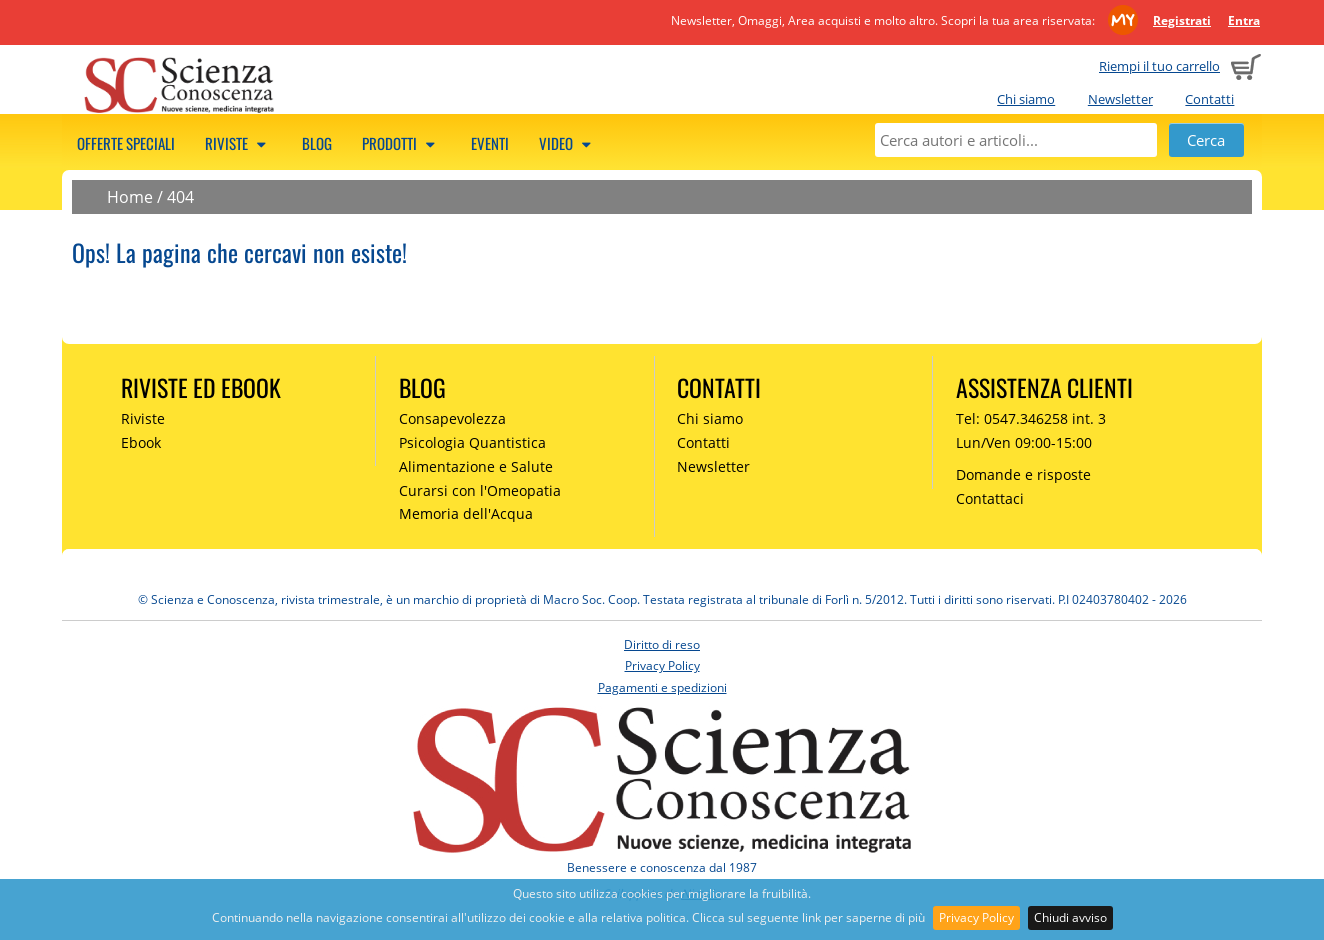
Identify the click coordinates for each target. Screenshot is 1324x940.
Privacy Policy (976, 917)
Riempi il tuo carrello (1159, 66)
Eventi (490, 143)
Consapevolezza (452, 418)
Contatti (1209, 99)
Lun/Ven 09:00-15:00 (1024, 442)
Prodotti (401, 143)
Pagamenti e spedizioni (662, 687)
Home (130, 197)
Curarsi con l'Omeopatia (480, 490)
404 (180, 197)
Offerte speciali (126, 143)
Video (568, 143)
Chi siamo (1026, 99)
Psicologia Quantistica (472, 442)
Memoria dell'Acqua (466, 513)
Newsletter (1120, 99)
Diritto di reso (662, 644)
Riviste (238, 143)
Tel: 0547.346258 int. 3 (1031, 418)
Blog (317, 143)
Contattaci (990, 498)
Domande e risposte (1023, 474)
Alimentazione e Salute (476, 466)
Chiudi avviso (1070, 917)
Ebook (141, 442)
